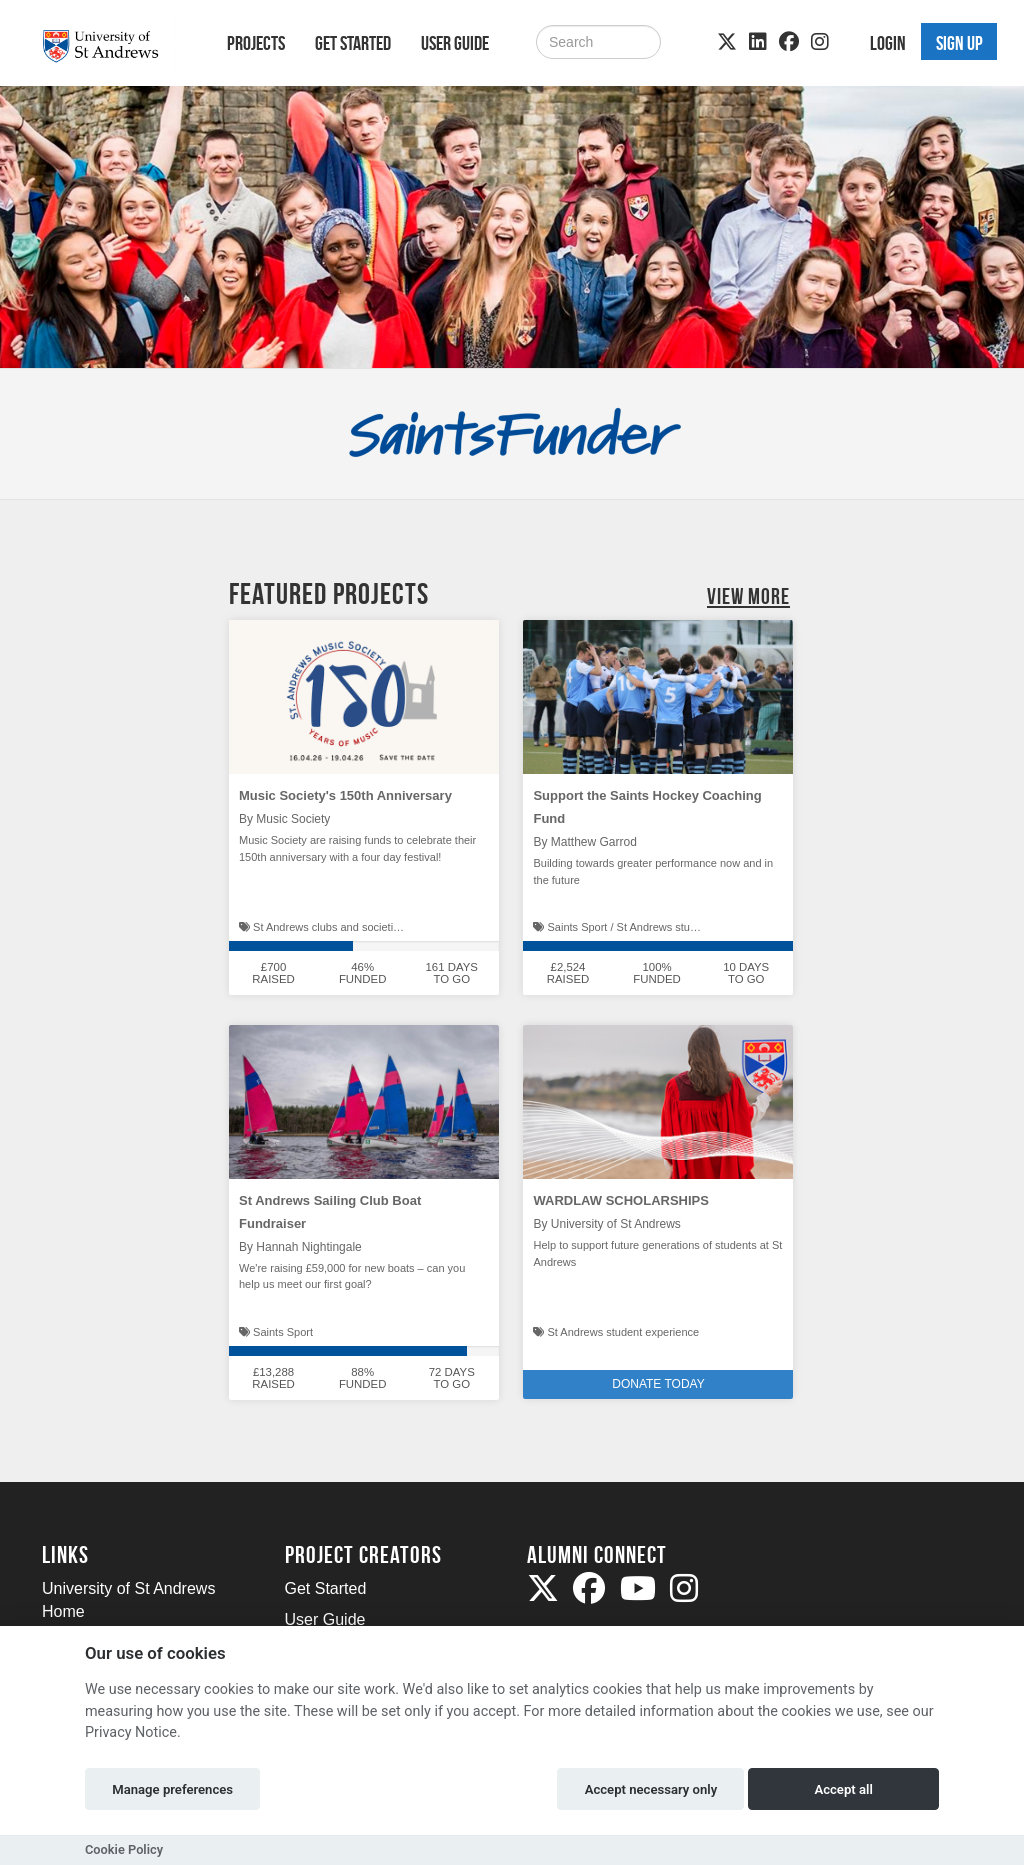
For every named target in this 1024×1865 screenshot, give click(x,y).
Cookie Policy (124, 1849)
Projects (256, 43)
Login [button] (888, 43)
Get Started (353, 43)
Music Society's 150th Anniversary (345, 795)
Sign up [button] (959, 43)
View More (748, 596)
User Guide (455, 43)
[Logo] (108, 46)
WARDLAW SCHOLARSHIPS (621, 1200)
